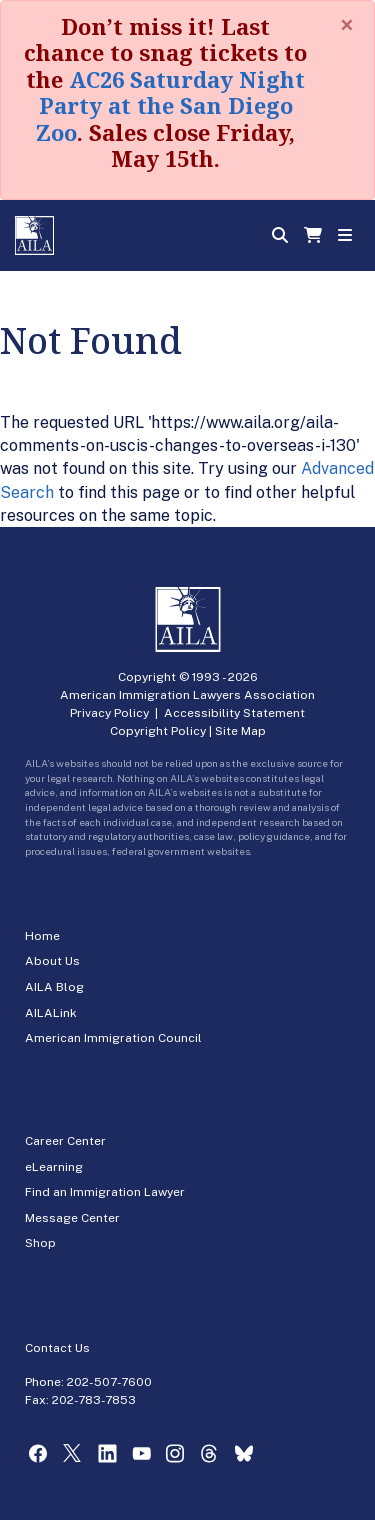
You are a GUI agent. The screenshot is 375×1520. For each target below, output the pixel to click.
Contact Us (57, 1348)
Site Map (240, 731)
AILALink (51, 1013)
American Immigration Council (113, 1038)
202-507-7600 (109, 1382)
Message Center (72, 1218)
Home (42, 936)
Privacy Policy (109, 713)
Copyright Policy (158, 731)
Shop (40, 1243)
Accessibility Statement (234, 713)
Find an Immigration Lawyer (105, 1192)
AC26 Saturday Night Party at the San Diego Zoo (170, 105)
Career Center (65, 1141)
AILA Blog (54, 987)
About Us (52, 961)
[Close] (347, 25)
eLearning (54, 1167)
